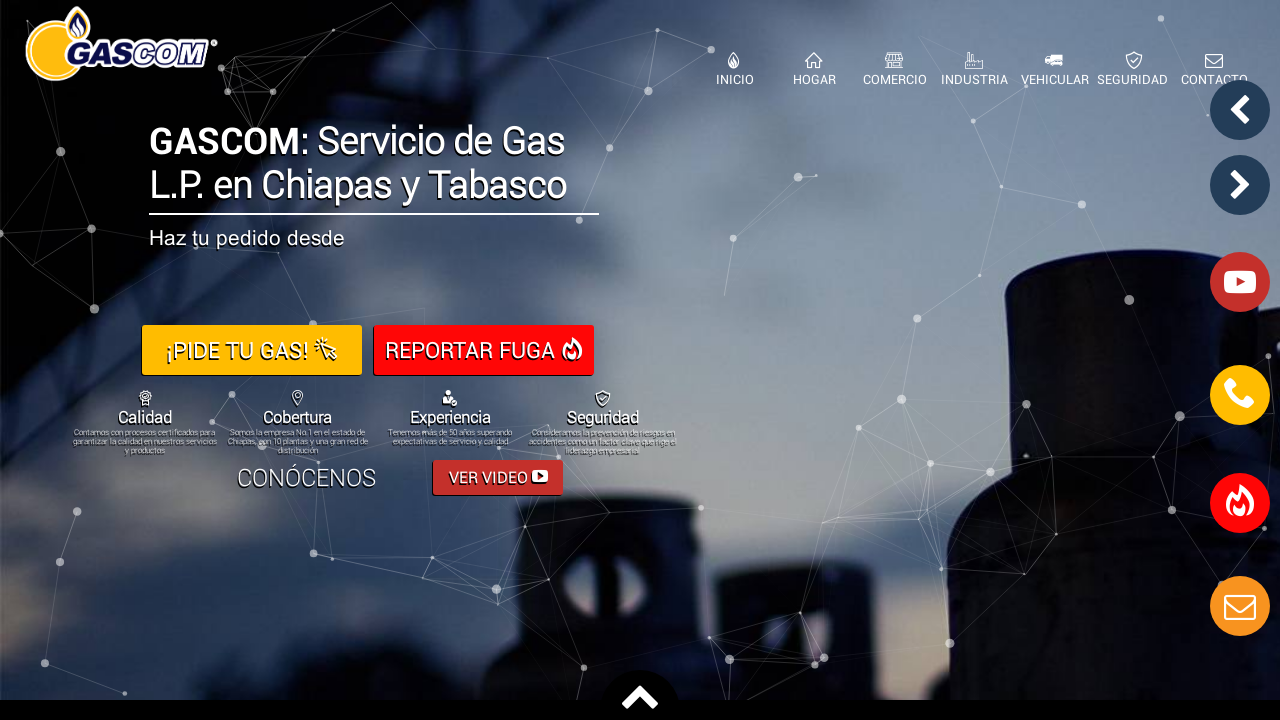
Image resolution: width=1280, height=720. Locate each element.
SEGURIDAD (1132, 79)
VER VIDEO (498, 477)
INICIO (735, 79)
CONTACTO (1214, 79)
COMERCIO (895, 79)
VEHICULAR (1055, 79)
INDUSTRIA (974, 79)
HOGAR (814, 79)
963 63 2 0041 (367, 285)
